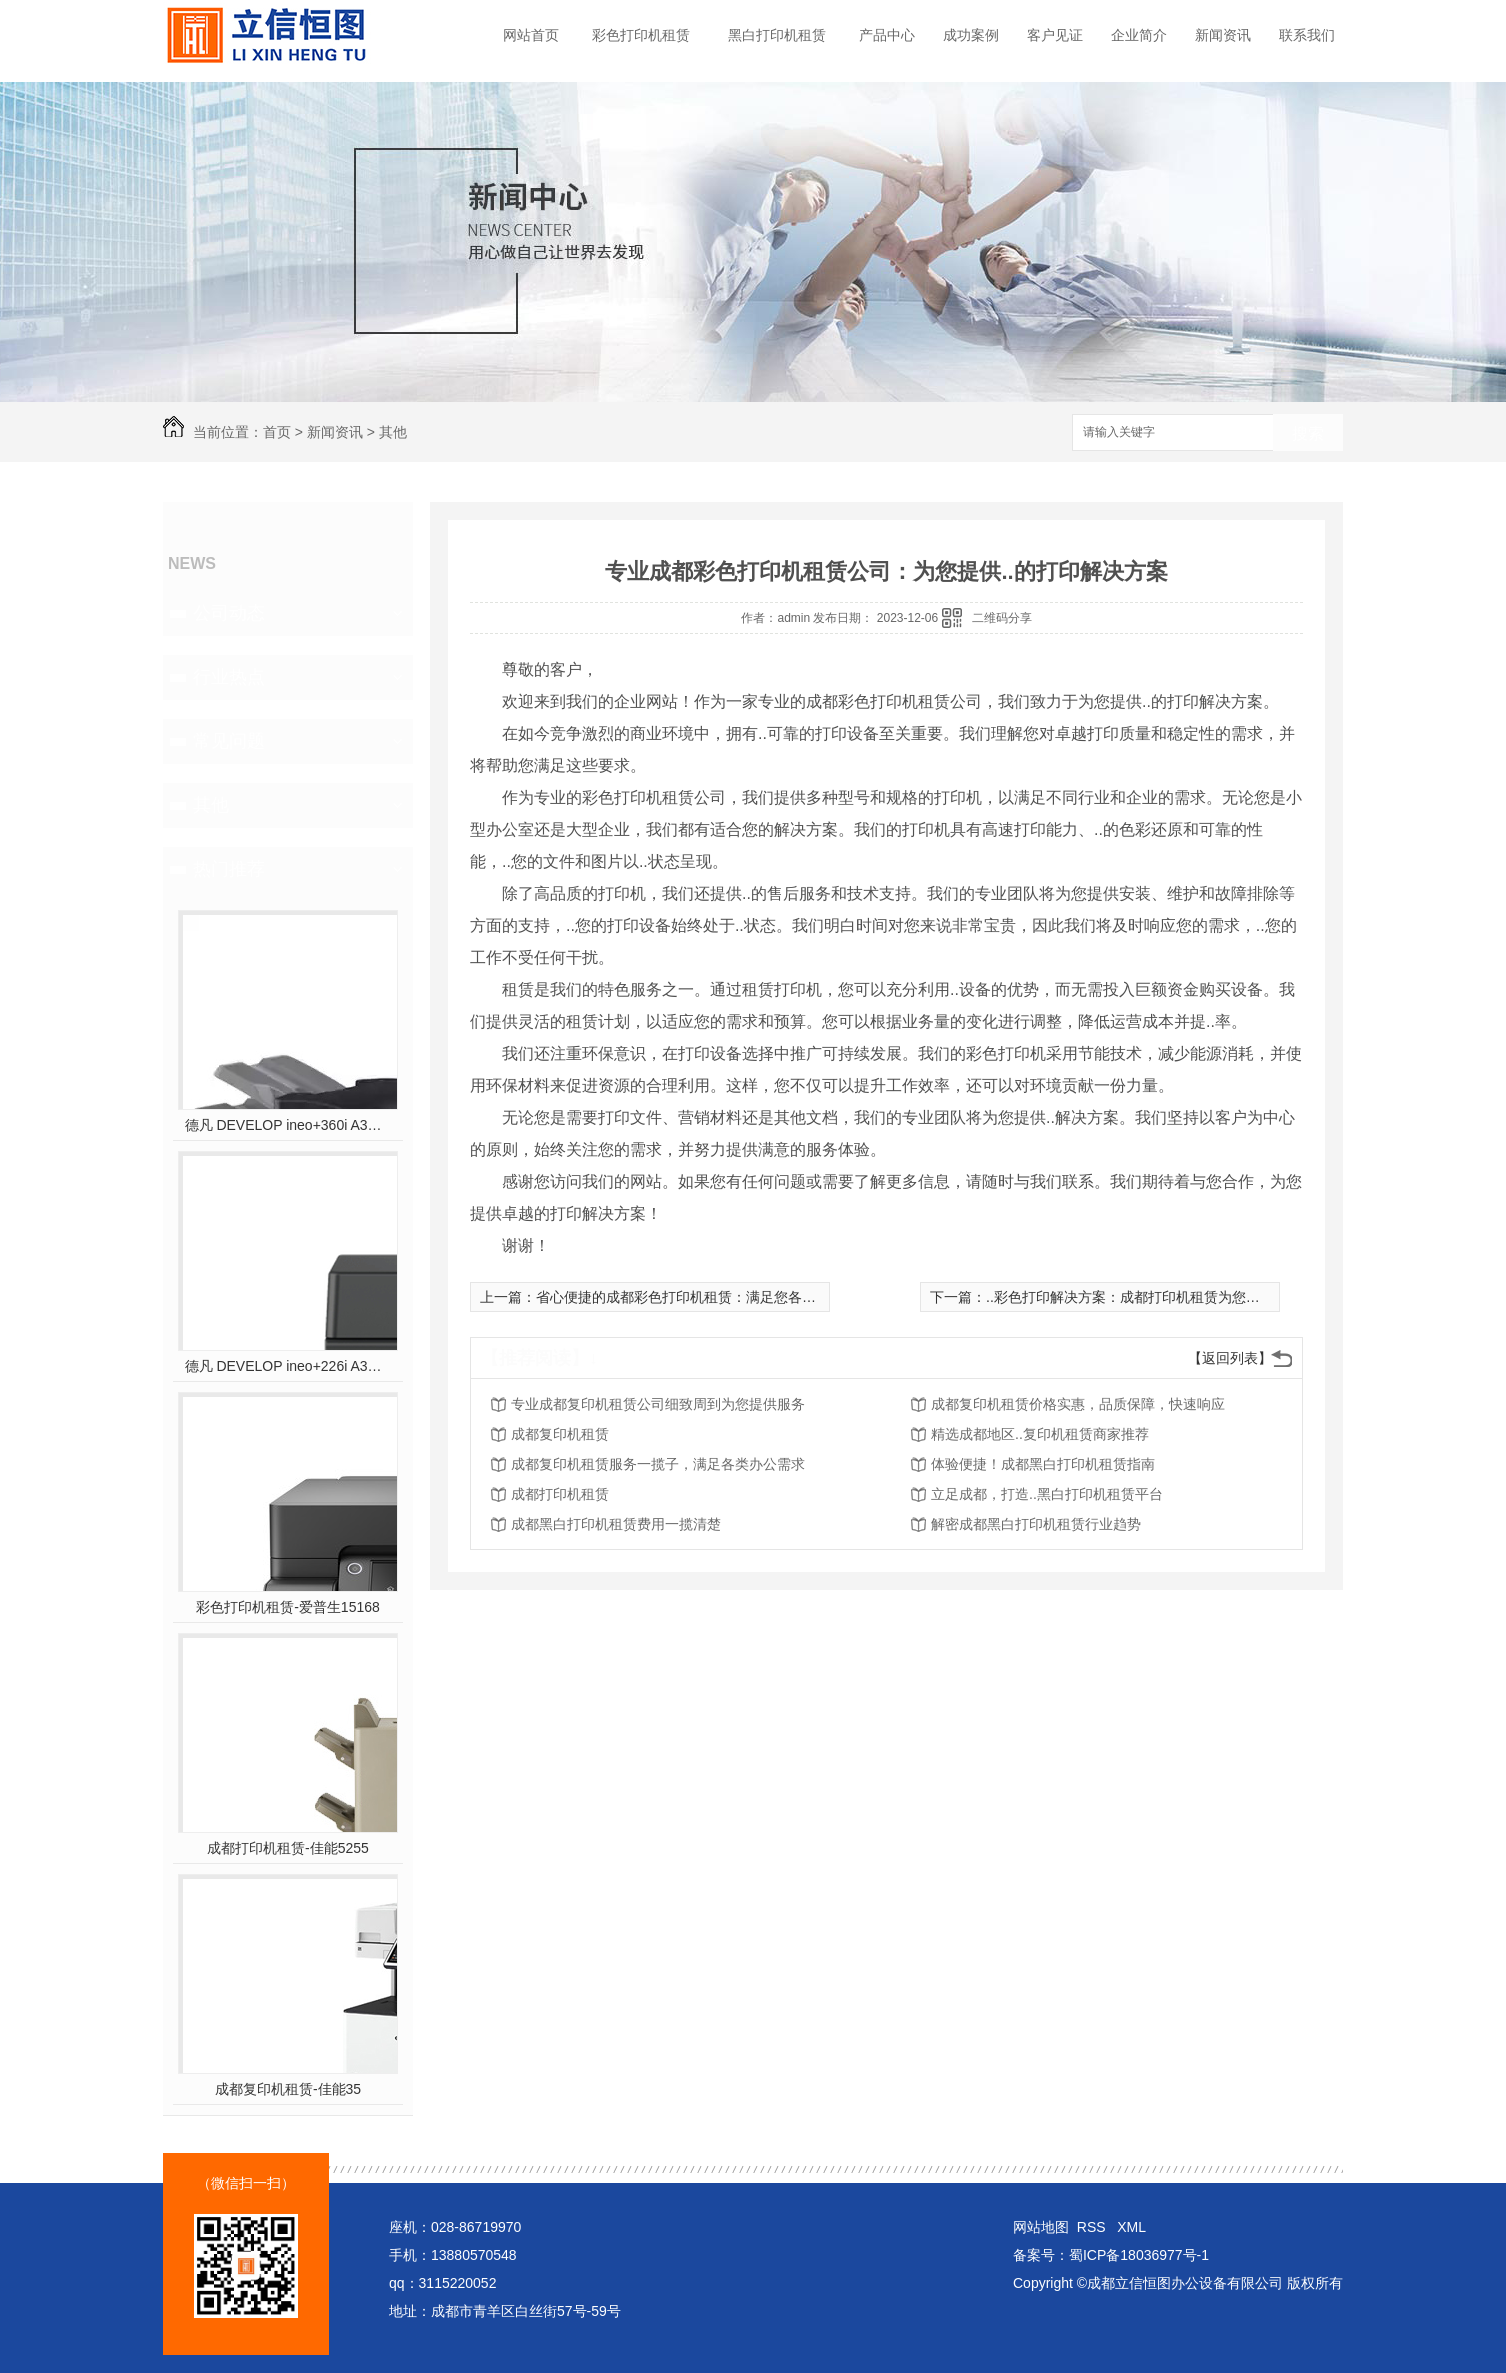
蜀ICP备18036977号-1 (1139, 2255)
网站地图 (1041, 2227)
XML (1131, 2227)
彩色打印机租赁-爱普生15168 (288, 1607)
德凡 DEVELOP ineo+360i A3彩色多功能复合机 (288, 1125)
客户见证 (1055, 35)
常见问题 (229, 741)
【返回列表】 (1230, 1358)
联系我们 (1307, 35)
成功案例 (971, 35)
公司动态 (229, 613)
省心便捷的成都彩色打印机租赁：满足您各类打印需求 (704, 1297)
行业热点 (229, 677)
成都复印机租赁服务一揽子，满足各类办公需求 (658, 1464)
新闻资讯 (1223, 35)
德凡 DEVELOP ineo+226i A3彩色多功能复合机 (288, 1366)
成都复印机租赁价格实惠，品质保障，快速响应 (1078, 1404)
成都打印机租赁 (560, 1494)
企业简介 (1139, 35)
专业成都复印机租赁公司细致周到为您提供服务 (658, 1404)
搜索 (1308, 433)
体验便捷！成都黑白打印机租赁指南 (1043, 1464)
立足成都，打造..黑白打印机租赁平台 (1047, 1494)
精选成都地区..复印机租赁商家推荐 (1040, 1434)
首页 (277, 432)
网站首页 (531, 35)
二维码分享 (1002, 618)
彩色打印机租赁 (641, 35)
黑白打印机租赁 (777, 35)
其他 (393, 432)
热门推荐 (229, 869)
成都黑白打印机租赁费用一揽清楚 (616, 1524)
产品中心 (887, 35)
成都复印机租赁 (560, 1434)
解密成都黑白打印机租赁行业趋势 (1036, 1524)
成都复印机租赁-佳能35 (288, 2089)
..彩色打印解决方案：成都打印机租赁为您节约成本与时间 (1165, 1297)
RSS (1093, 2227)
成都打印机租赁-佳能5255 (288, 1848)
